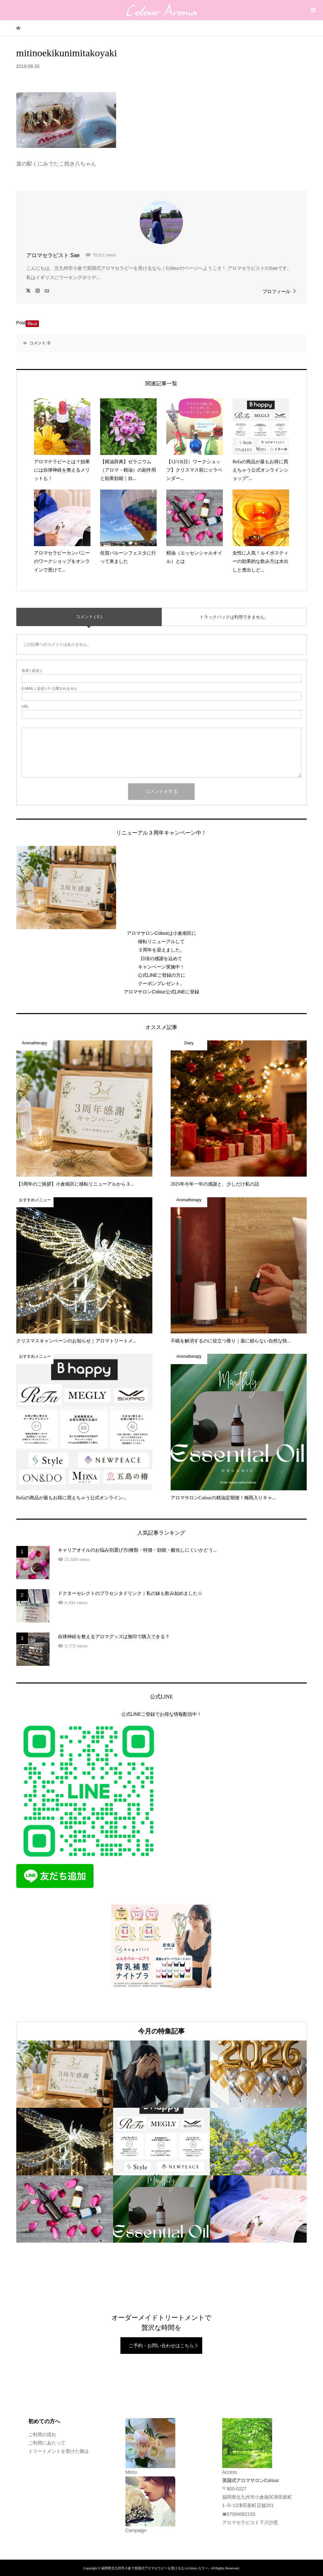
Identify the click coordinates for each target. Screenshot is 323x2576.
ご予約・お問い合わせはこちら (161, 2345)
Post (21, 322)
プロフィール (276, 291)
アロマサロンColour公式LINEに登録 (161, 991)
